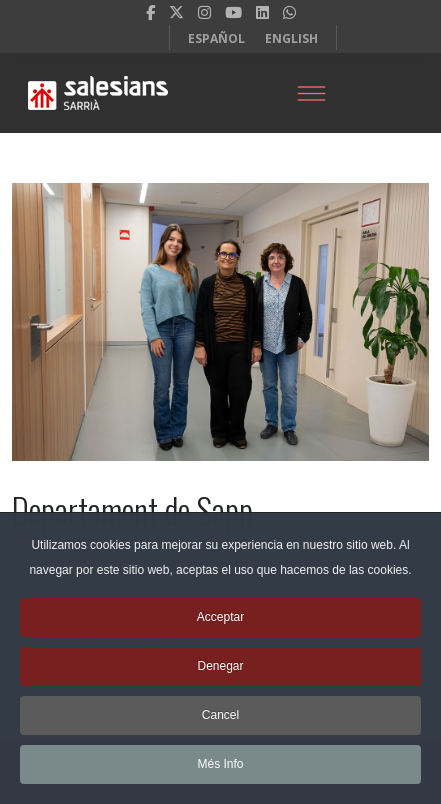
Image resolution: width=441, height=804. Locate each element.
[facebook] (150, 12)
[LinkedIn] (262, 12)
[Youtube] (233, 12)
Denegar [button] (220, 674)
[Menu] (311, 93)
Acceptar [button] (220, 625)
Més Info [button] (220, 772)
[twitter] (176, 12)
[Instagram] (204, 12)
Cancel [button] (220, 723)
